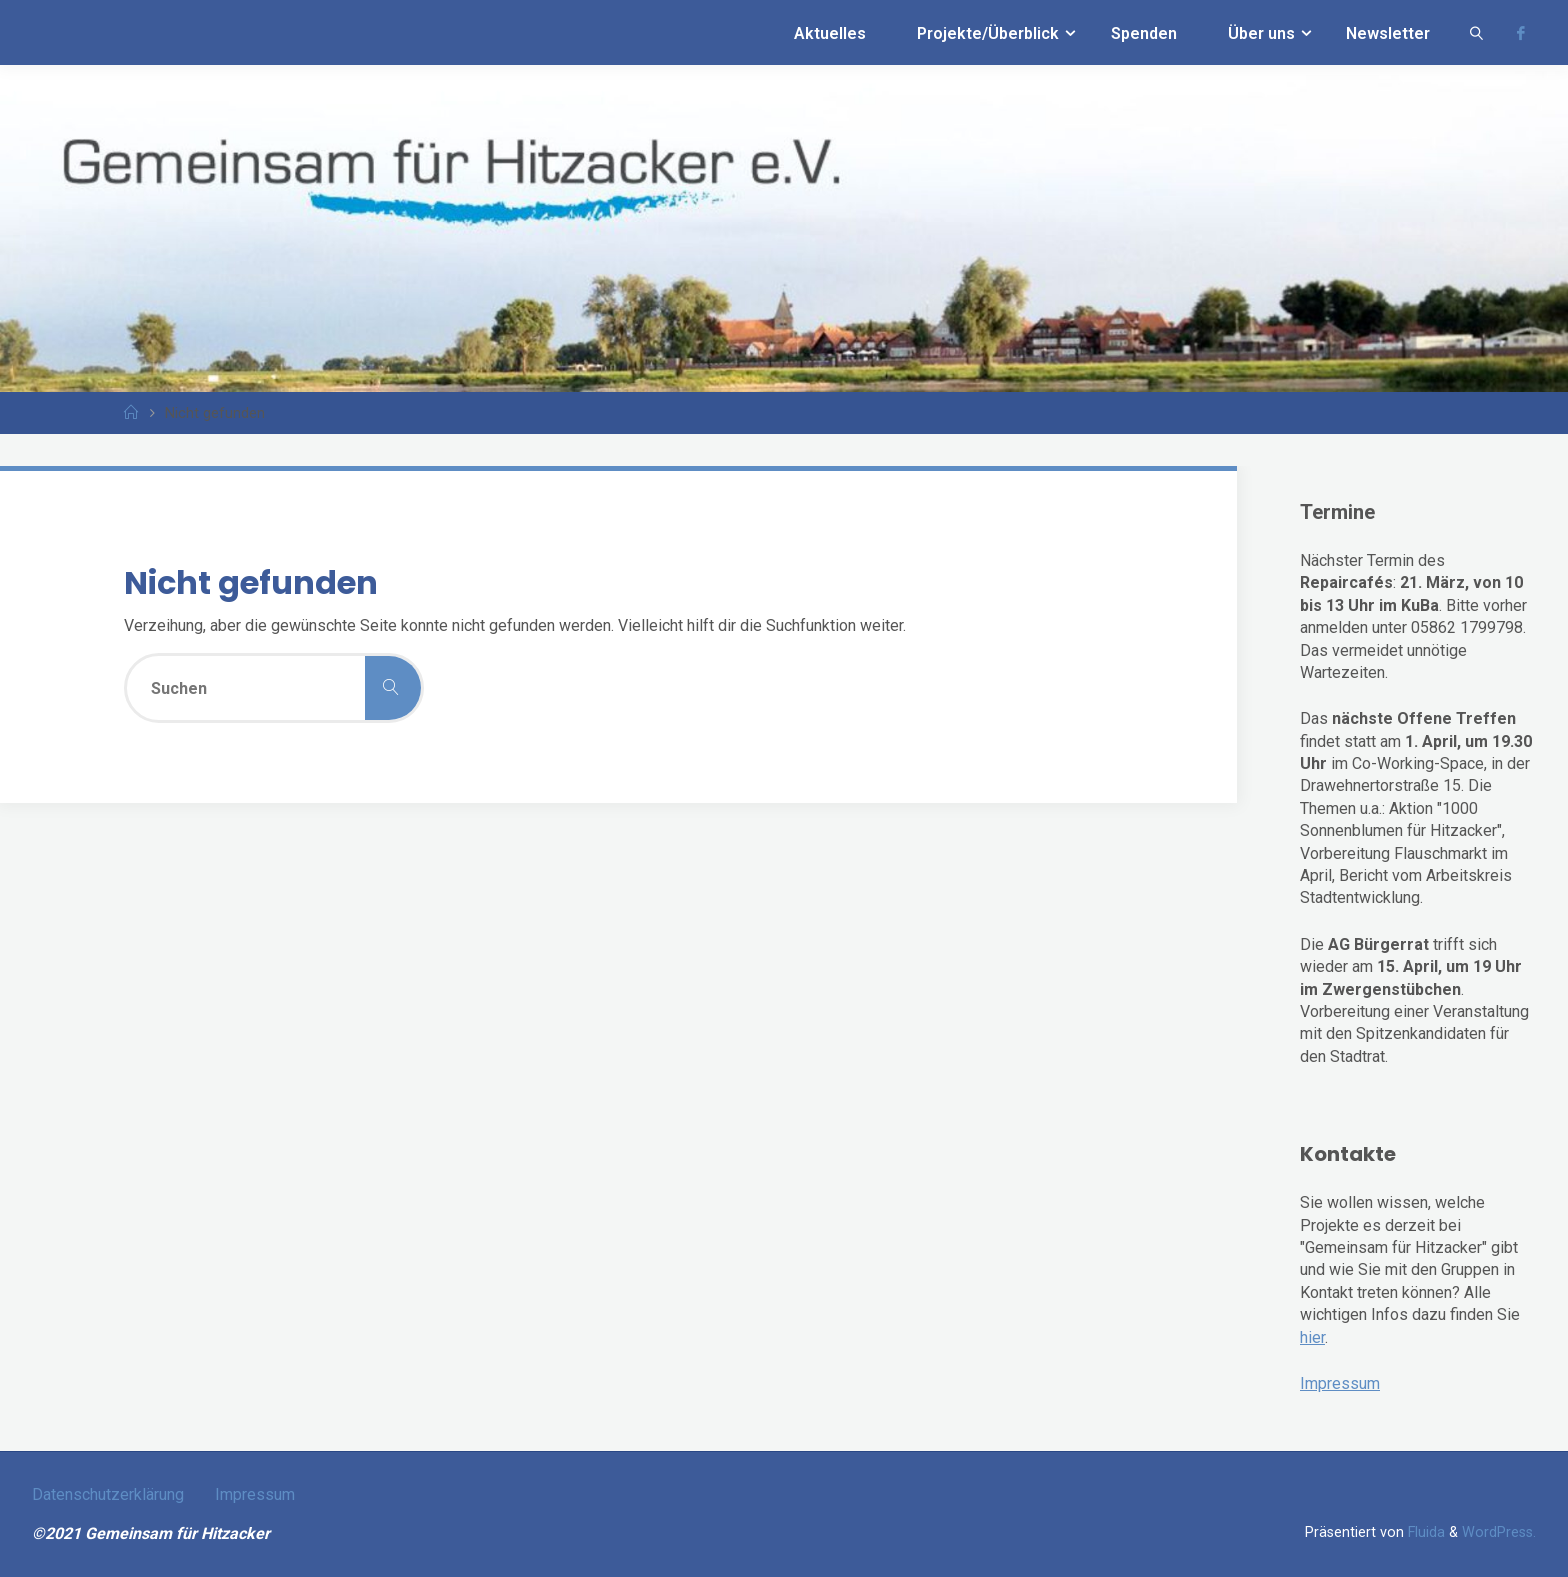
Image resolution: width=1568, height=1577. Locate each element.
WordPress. (1499, 1532)
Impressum (1340, 1383)
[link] (1476, 32)
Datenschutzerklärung (108, 1494)
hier (1312, 1337)
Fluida (1424, 1532)
